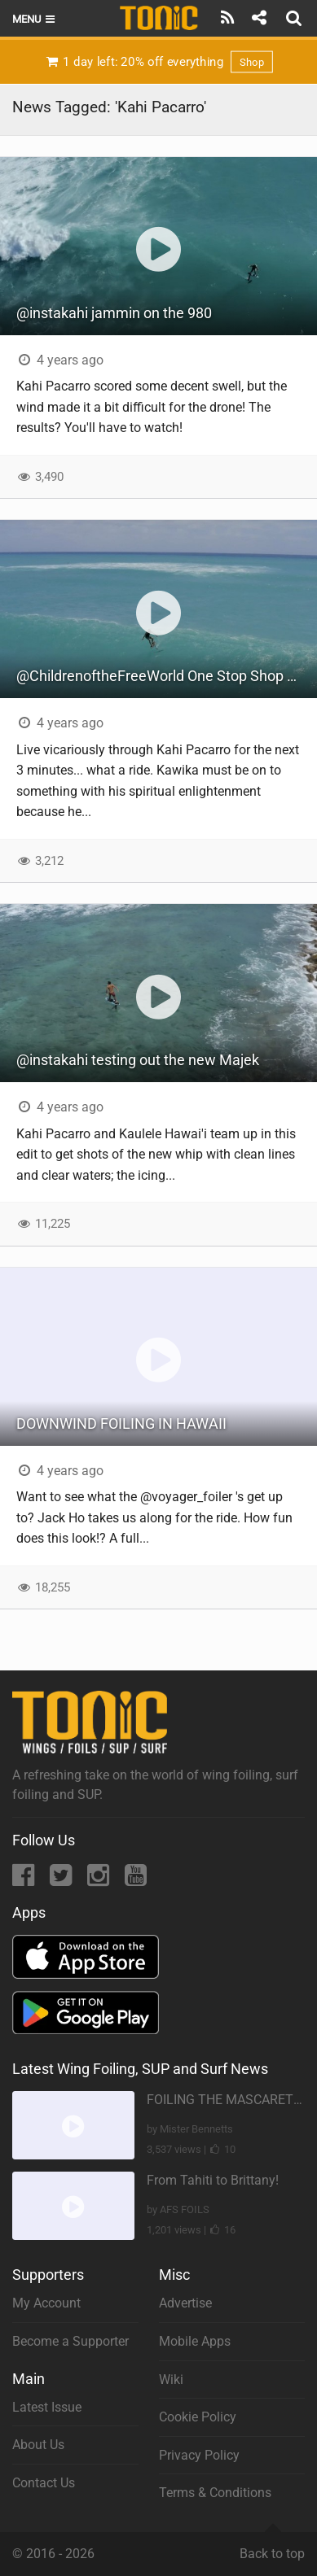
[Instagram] (99, 1880)
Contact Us (43, 2483)
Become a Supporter (70, 2341)
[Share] (259, 18)
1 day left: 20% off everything (158, 61)
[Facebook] (24, 1880)
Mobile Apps (195, 2341)
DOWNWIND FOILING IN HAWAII (121, 1423)
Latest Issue (46, 2407)
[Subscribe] (228, 18)
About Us (38, 2444)
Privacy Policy (199, 2455)
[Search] (296, 18)
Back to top (272, 2546)
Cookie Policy (197, 2417)
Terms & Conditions (215, 2492)
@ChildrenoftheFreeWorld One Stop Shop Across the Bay (166, 675)
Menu (34, 19)
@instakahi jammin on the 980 (114, 312)
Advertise (185, 2303)
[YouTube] (136, 1880)
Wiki (171, 2379)
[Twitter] (62, 1880)
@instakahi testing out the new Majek (137, 1059)
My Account (46, 2303)
